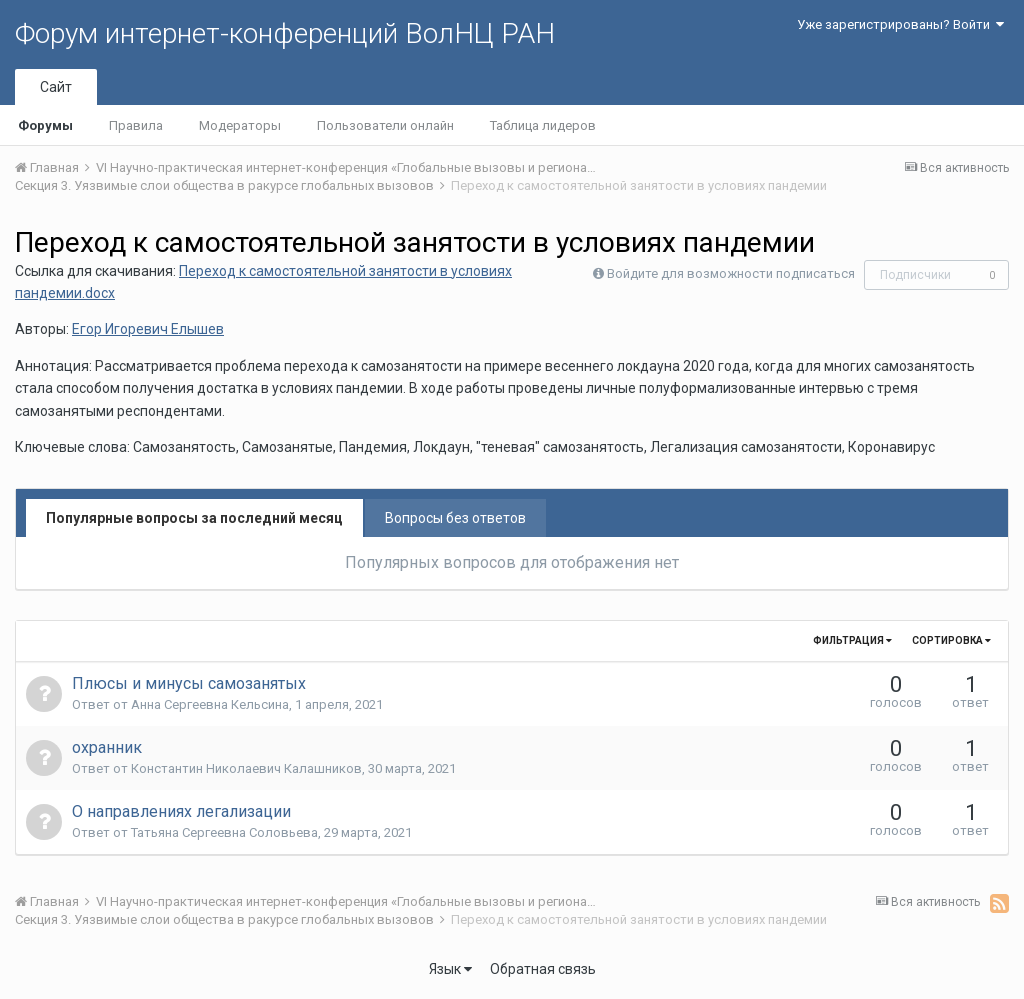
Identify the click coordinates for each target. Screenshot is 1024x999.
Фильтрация (852, 640)
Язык (450, 969)
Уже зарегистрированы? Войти (900, 24)
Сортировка (951, 640)
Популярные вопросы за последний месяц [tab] (194, 518)
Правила (136, 125)
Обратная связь (543, 969)
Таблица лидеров (543, 125)
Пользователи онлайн (385, 125)
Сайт (56, 87)
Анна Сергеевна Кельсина (210, 704)
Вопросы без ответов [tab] (455, 518)
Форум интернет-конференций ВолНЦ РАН (285, 33)
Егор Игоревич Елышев (148, 329)
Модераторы (240, 125)
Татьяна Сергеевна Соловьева (224, 832)
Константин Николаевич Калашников (246, 768)
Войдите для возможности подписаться (731, 273)
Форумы (45, 125)
